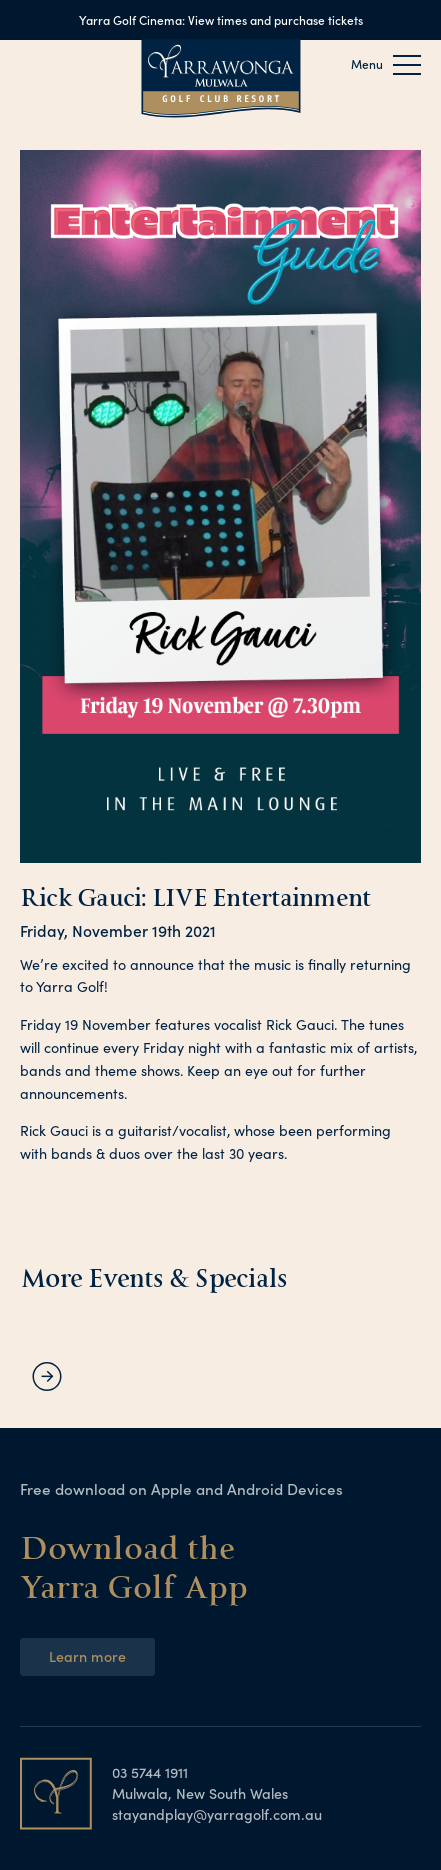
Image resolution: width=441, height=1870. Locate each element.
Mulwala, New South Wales (200, 1793)
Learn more (87, 1656)
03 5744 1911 (150, 1772)
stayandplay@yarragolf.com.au (217, 1814)
